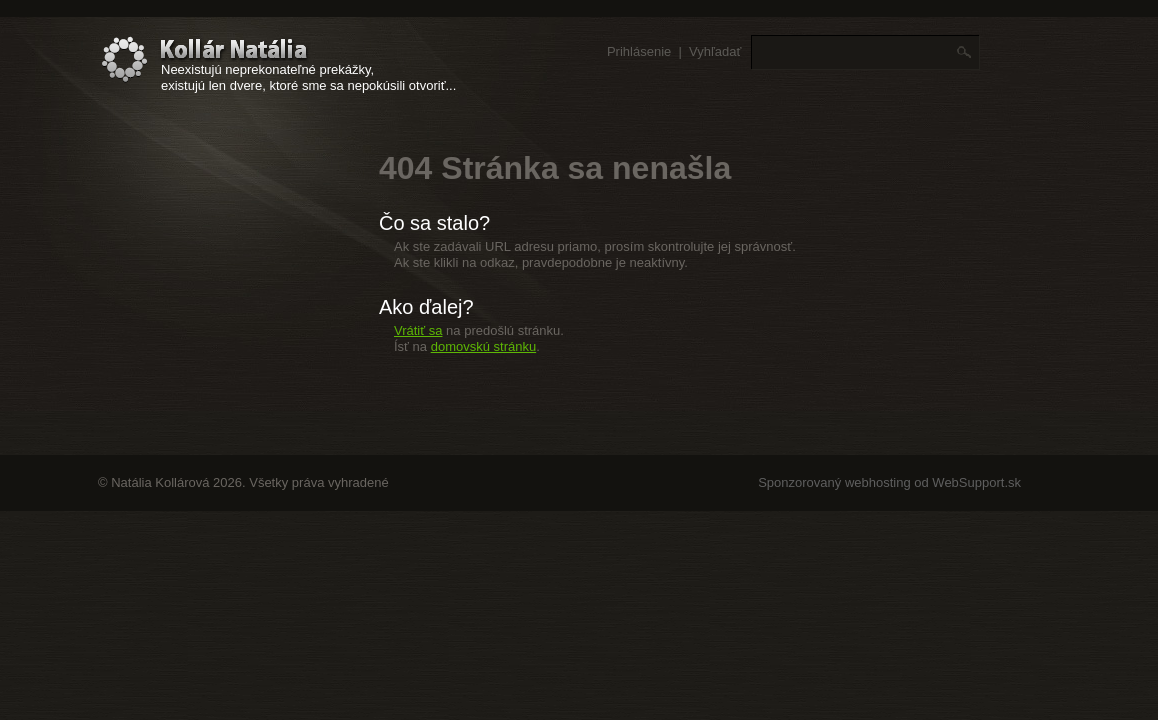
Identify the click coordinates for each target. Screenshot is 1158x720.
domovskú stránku (484, 346)
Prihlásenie (639, 51)
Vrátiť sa (418, 330)
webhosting (878, 482)
